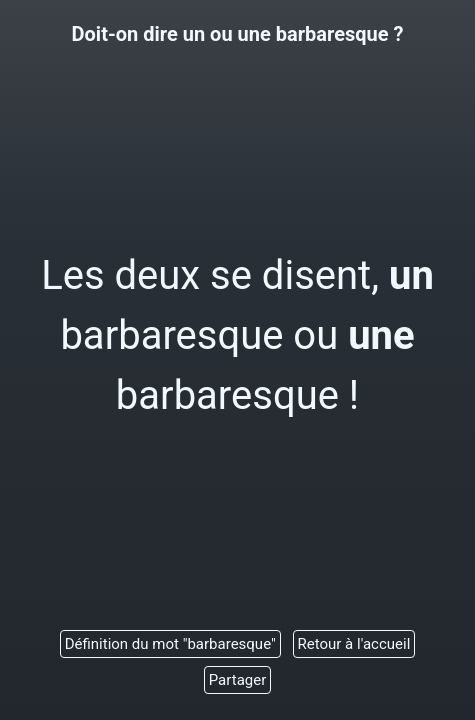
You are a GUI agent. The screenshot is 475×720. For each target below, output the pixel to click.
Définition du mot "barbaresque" (170, 644)
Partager (238, 680)
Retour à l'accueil (354, 644)
